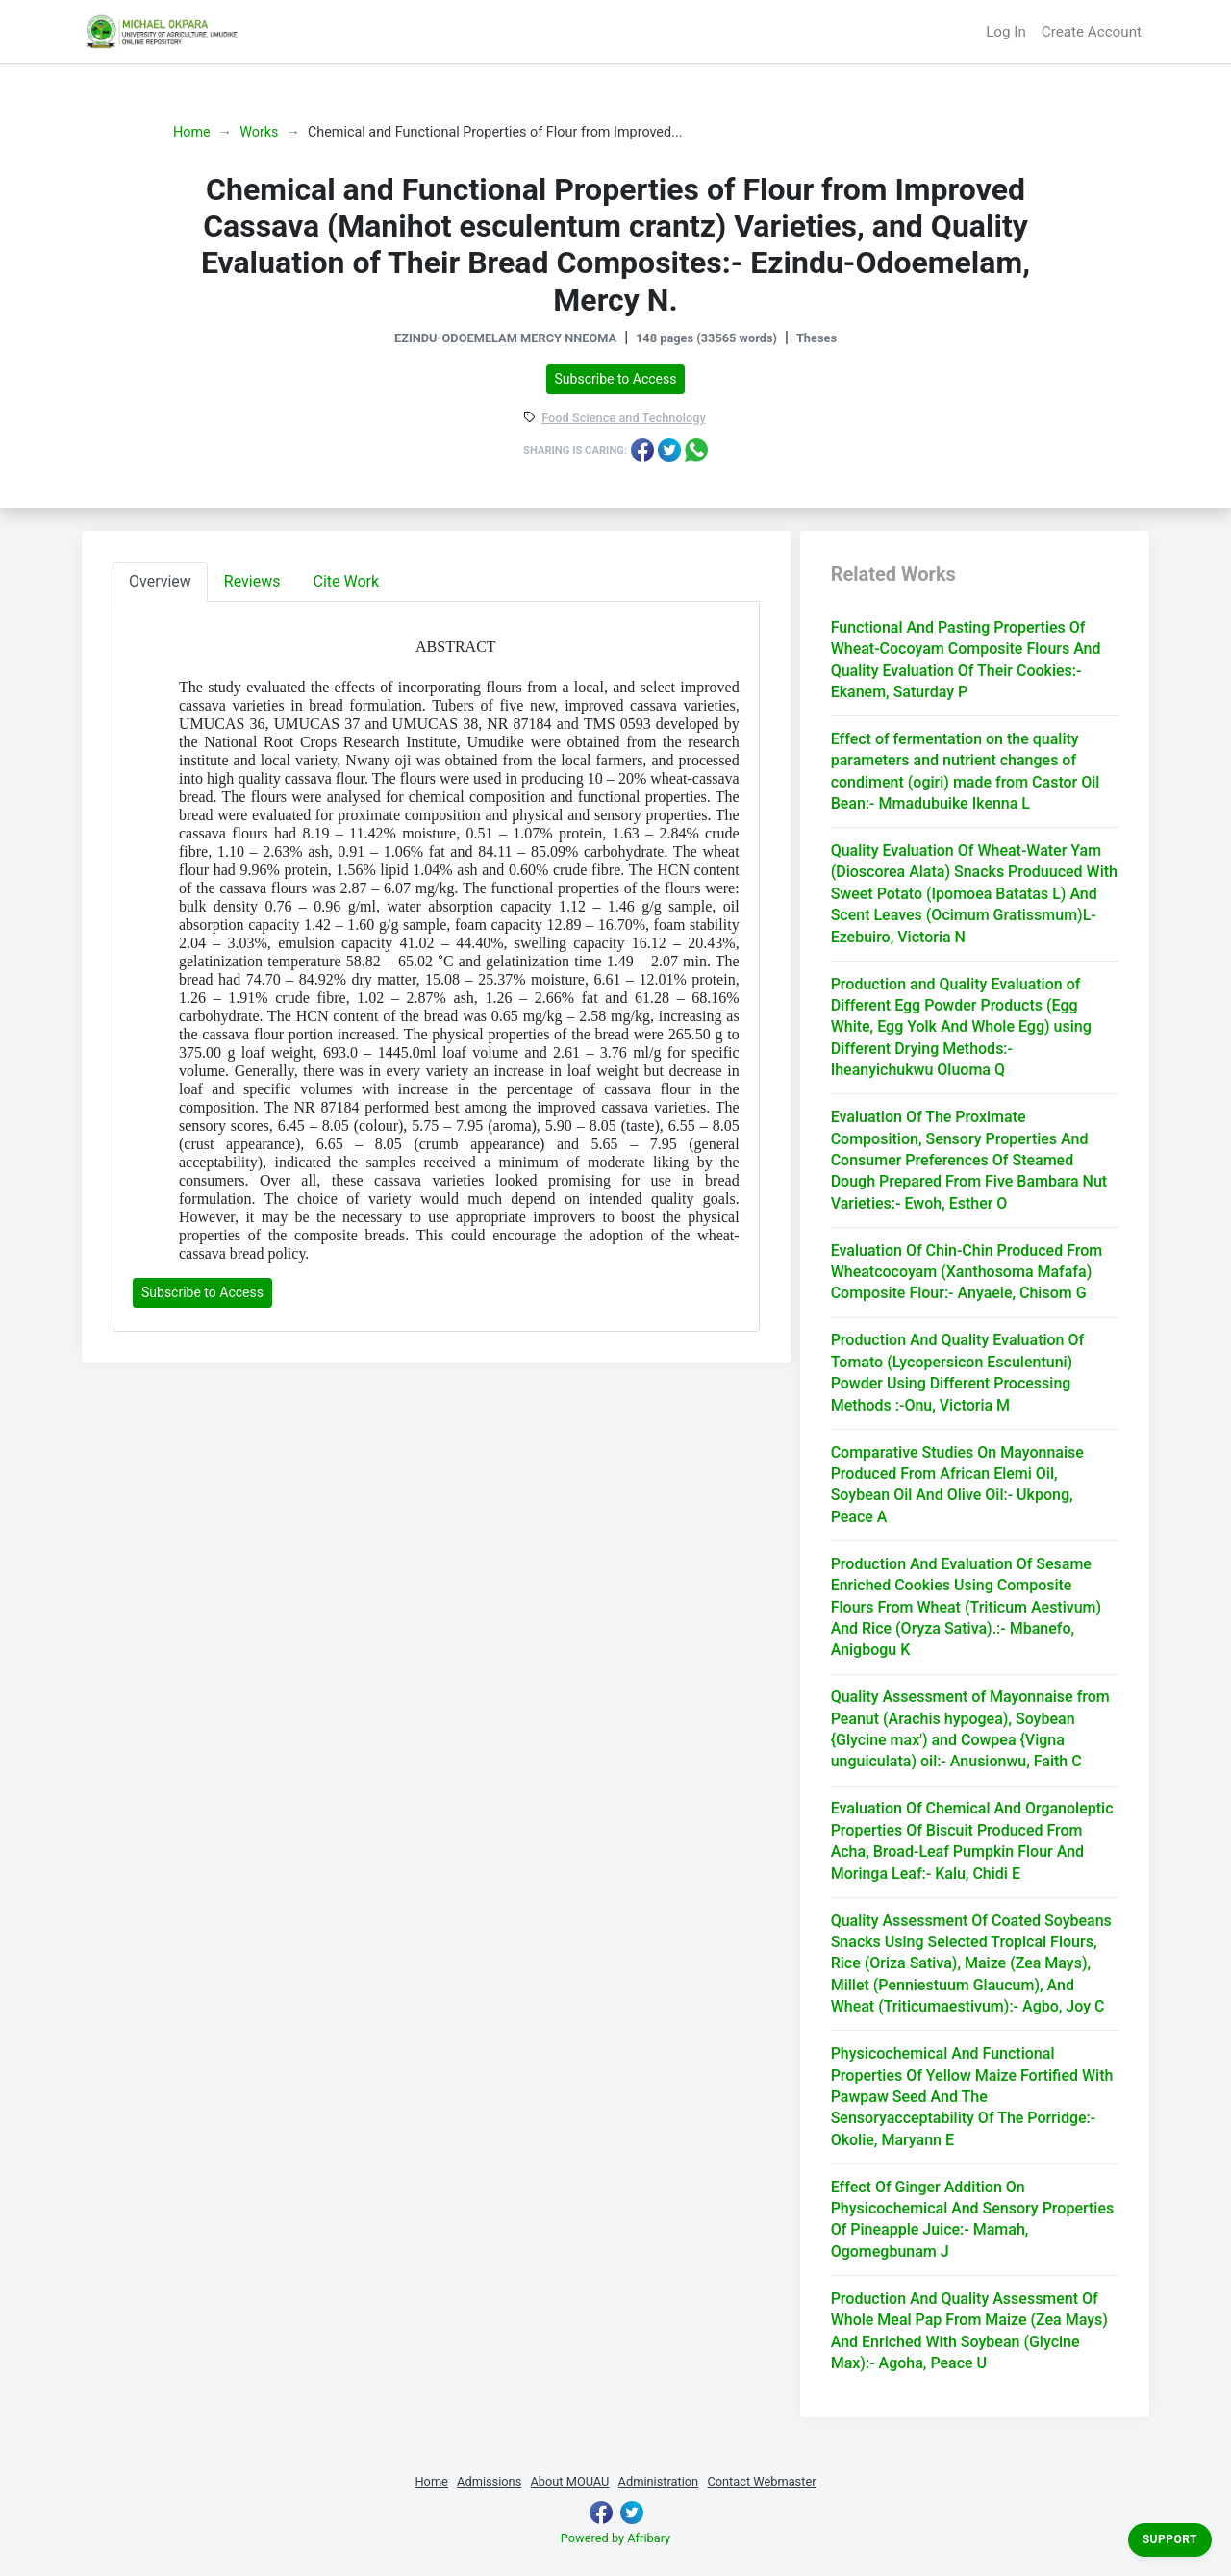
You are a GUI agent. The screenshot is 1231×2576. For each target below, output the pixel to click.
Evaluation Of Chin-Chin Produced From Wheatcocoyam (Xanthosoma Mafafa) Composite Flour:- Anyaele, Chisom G (967, 1272)
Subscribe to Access (616, 379)
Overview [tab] (160, 581)
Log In (1006, 31)
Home (192, 132)
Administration (658, 2481)
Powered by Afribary (615, 2538)
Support (1170, 2539)
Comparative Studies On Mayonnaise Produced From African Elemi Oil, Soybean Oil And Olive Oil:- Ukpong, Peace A (957, 1484)
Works (258, 132)
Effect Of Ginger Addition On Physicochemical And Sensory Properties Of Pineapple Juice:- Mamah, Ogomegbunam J (973, 2219)
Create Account (1092, 31)
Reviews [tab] (252, 581)
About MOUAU (569, 2481)
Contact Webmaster (761, 2481)
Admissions (489, 2481)
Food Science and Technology (623, 419)
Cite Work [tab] (347, 581)
